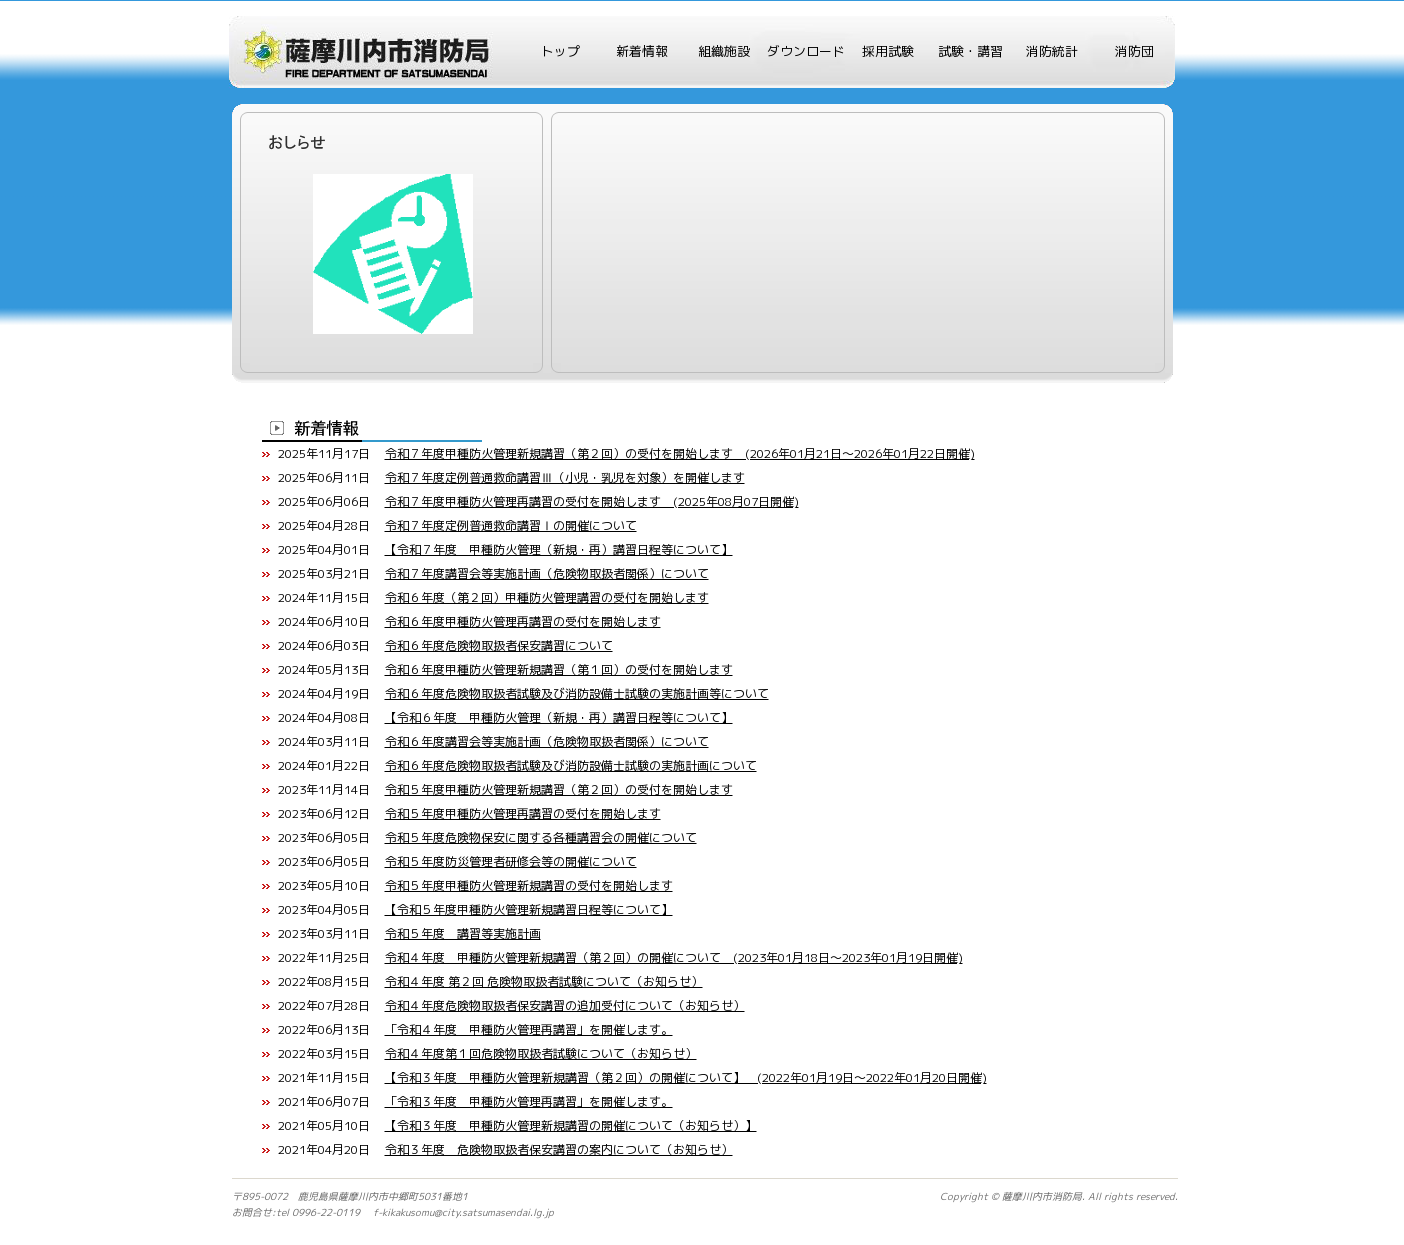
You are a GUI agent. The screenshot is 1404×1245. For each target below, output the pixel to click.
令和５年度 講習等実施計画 (463, 933)
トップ (560, 51)
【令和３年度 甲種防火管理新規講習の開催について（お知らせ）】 (571, 1125)
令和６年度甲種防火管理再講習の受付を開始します (523, 621)
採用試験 (888, 51)
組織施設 (724, 51)
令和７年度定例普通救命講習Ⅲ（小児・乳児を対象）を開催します (565, 477)
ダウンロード (806, 51)
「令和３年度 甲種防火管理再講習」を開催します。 (529, 1101)
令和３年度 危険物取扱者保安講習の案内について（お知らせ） (559, 1149)
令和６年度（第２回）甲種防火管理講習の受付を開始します (547, 597)
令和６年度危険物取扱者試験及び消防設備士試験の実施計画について (571, 765)
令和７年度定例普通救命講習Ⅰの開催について (511, 525)
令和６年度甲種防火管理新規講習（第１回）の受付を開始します (559, 669)
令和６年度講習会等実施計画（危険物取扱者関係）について (547, 741)
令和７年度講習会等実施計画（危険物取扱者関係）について (547, 573)
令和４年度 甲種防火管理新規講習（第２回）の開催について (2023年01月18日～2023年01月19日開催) (674, 957)
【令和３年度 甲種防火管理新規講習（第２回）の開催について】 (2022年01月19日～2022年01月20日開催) (686, 1077)
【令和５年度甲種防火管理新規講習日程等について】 (529, 909)
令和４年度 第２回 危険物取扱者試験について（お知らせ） (544, 981)
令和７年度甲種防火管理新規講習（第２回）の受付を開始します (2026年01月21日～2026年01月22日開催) (680, 453)
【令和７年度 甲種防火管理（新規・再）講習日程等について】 (559, 549)
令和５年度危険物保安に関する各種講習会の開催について (541, 837)
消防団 (1134, 51)
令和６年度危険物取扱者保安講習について (499, 645)
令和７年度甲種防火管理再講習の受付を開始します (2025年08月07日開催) (592, 501)
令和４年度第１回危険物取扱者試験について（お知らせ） (541, 1053)
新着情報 (642, 51)
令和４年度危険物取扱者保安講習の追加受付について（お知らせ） (565, 1005)
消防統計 (1052, 51)
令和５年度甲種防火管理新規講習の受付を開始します (529, 885)
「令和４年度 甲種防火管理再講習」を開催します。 (529, 1029)
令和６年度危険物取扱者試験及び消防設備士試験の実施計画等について (577, 693)
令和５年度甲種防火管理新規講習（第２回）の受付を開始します (559, 789)
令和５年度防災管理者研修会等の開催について (511, 861)
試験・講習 (970, 51)
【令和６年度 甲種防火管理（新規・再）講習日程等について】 (559, 717)
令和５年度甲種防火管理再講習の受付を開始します (523, 813)
